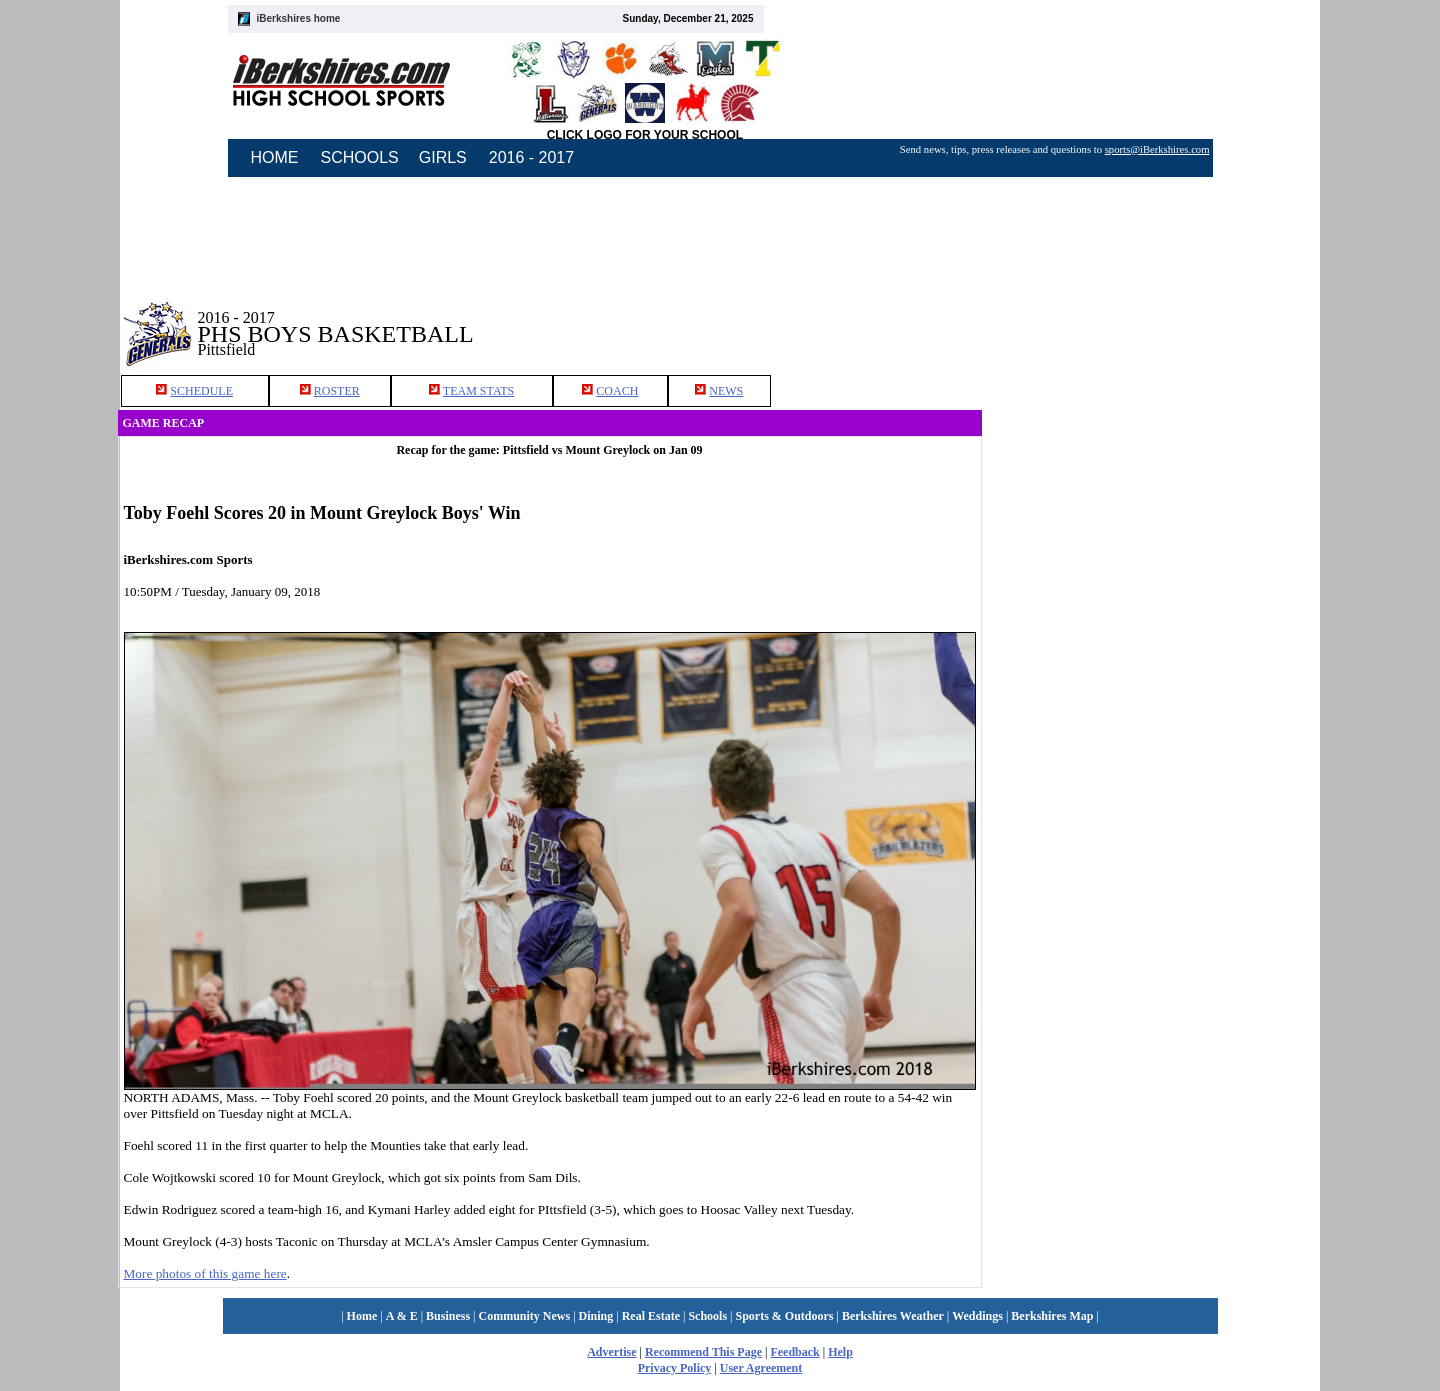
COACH (617, 391)
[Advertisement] (1152, 319)
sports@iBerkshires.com (1157, 149)
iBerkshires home (299, 18)
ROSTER (337, 391)
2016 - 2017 (531, 157)
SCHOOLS (360, 157)
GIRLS (443, 157)
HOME (275, 157)
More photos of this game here (205, 1273)
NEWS (726, 391)
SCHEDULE (201, 391)
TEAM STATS (478, 391)
